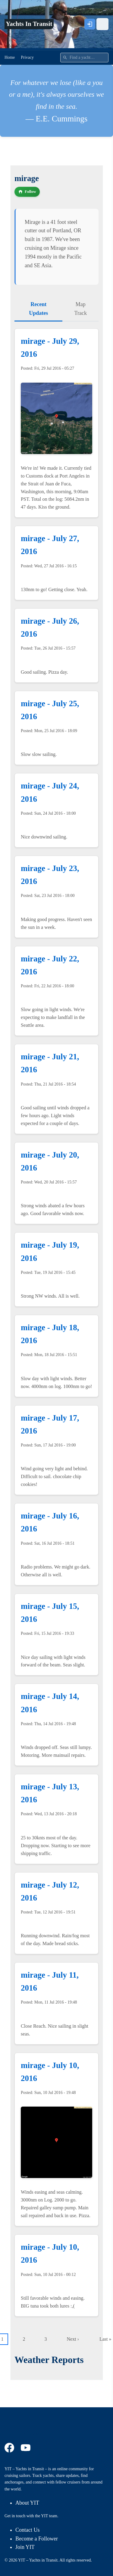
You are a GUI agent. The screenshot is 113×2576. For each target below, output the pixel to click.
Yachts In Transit (29, 23)
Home (10, 57)
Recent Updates (38, 308)
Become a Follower (36, 2539)
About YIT (27, 2503)
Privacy (27, 57)
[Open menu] (102, 24)
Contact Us (27, 2530)
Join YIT (25, 2547)
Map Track (80, 308)
